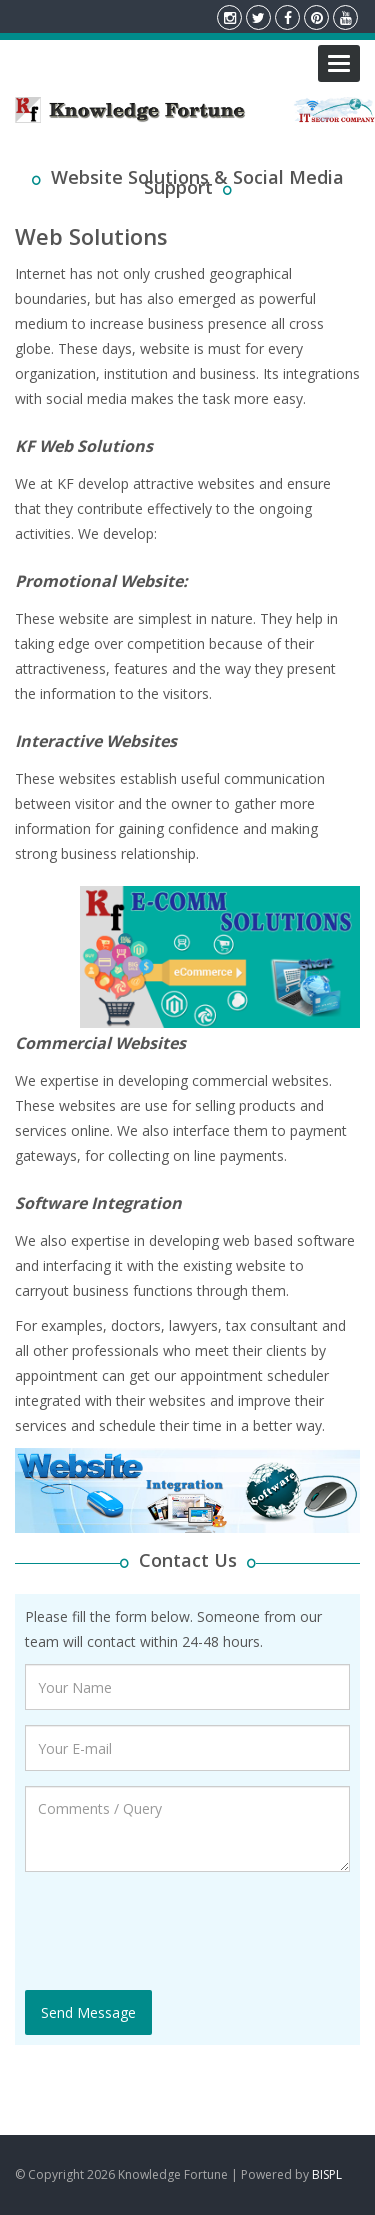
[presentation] (177, 1926)
